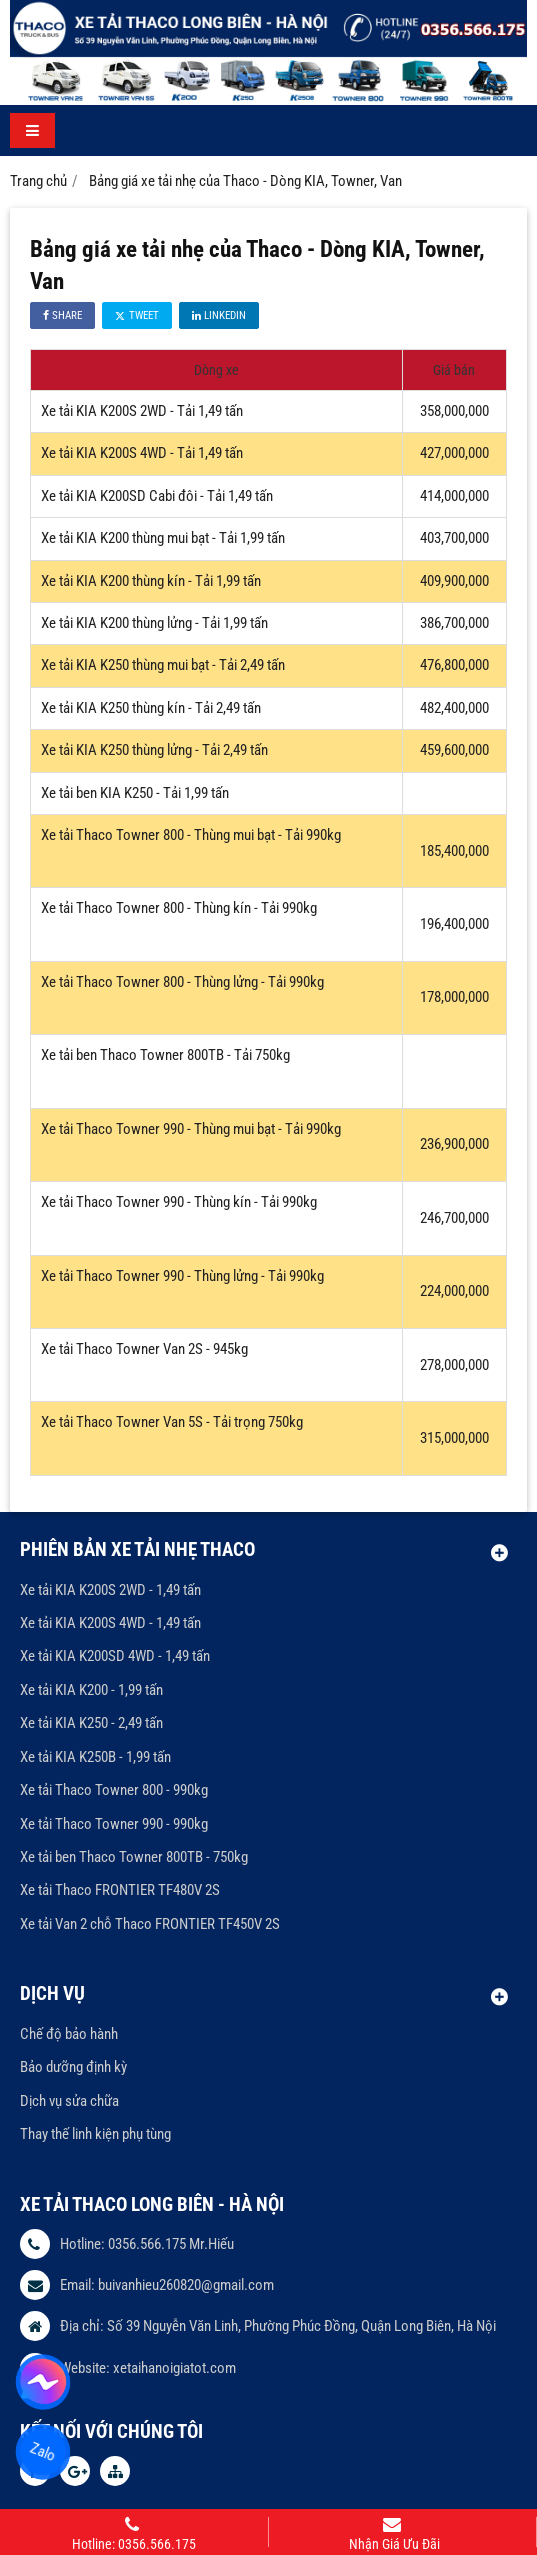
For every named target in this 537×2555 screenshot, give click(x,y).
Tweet (137, 315)
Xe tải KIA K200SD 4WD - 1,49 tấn (115, 1656)
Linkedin (219, 315)
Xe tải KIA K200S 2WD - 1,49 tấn (110, 1590)
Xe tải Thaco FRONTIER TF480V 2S (120, 1890)
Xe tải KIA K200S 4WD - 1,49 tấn (110, 1623)
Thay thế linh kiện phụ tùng (95, 2134)
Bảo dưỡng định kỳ (73, 2067)
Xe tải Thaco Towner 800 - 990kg (114, 1790)
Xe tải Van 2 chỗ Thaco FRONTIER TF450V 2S (150, 1924)
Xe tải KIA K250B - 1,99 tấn (95, 1757)
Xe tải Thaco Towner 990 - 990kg (114, 1824)
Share (62, 315)
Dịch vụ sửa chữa (69, 2101)
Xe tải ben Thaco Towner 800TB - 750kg (134, 1857)
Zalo (43, 2452)
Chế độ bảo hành (69, 2034)
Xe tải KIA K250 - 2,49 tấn (91, 1723)
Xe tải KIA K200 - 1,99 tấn (91, 1690)
